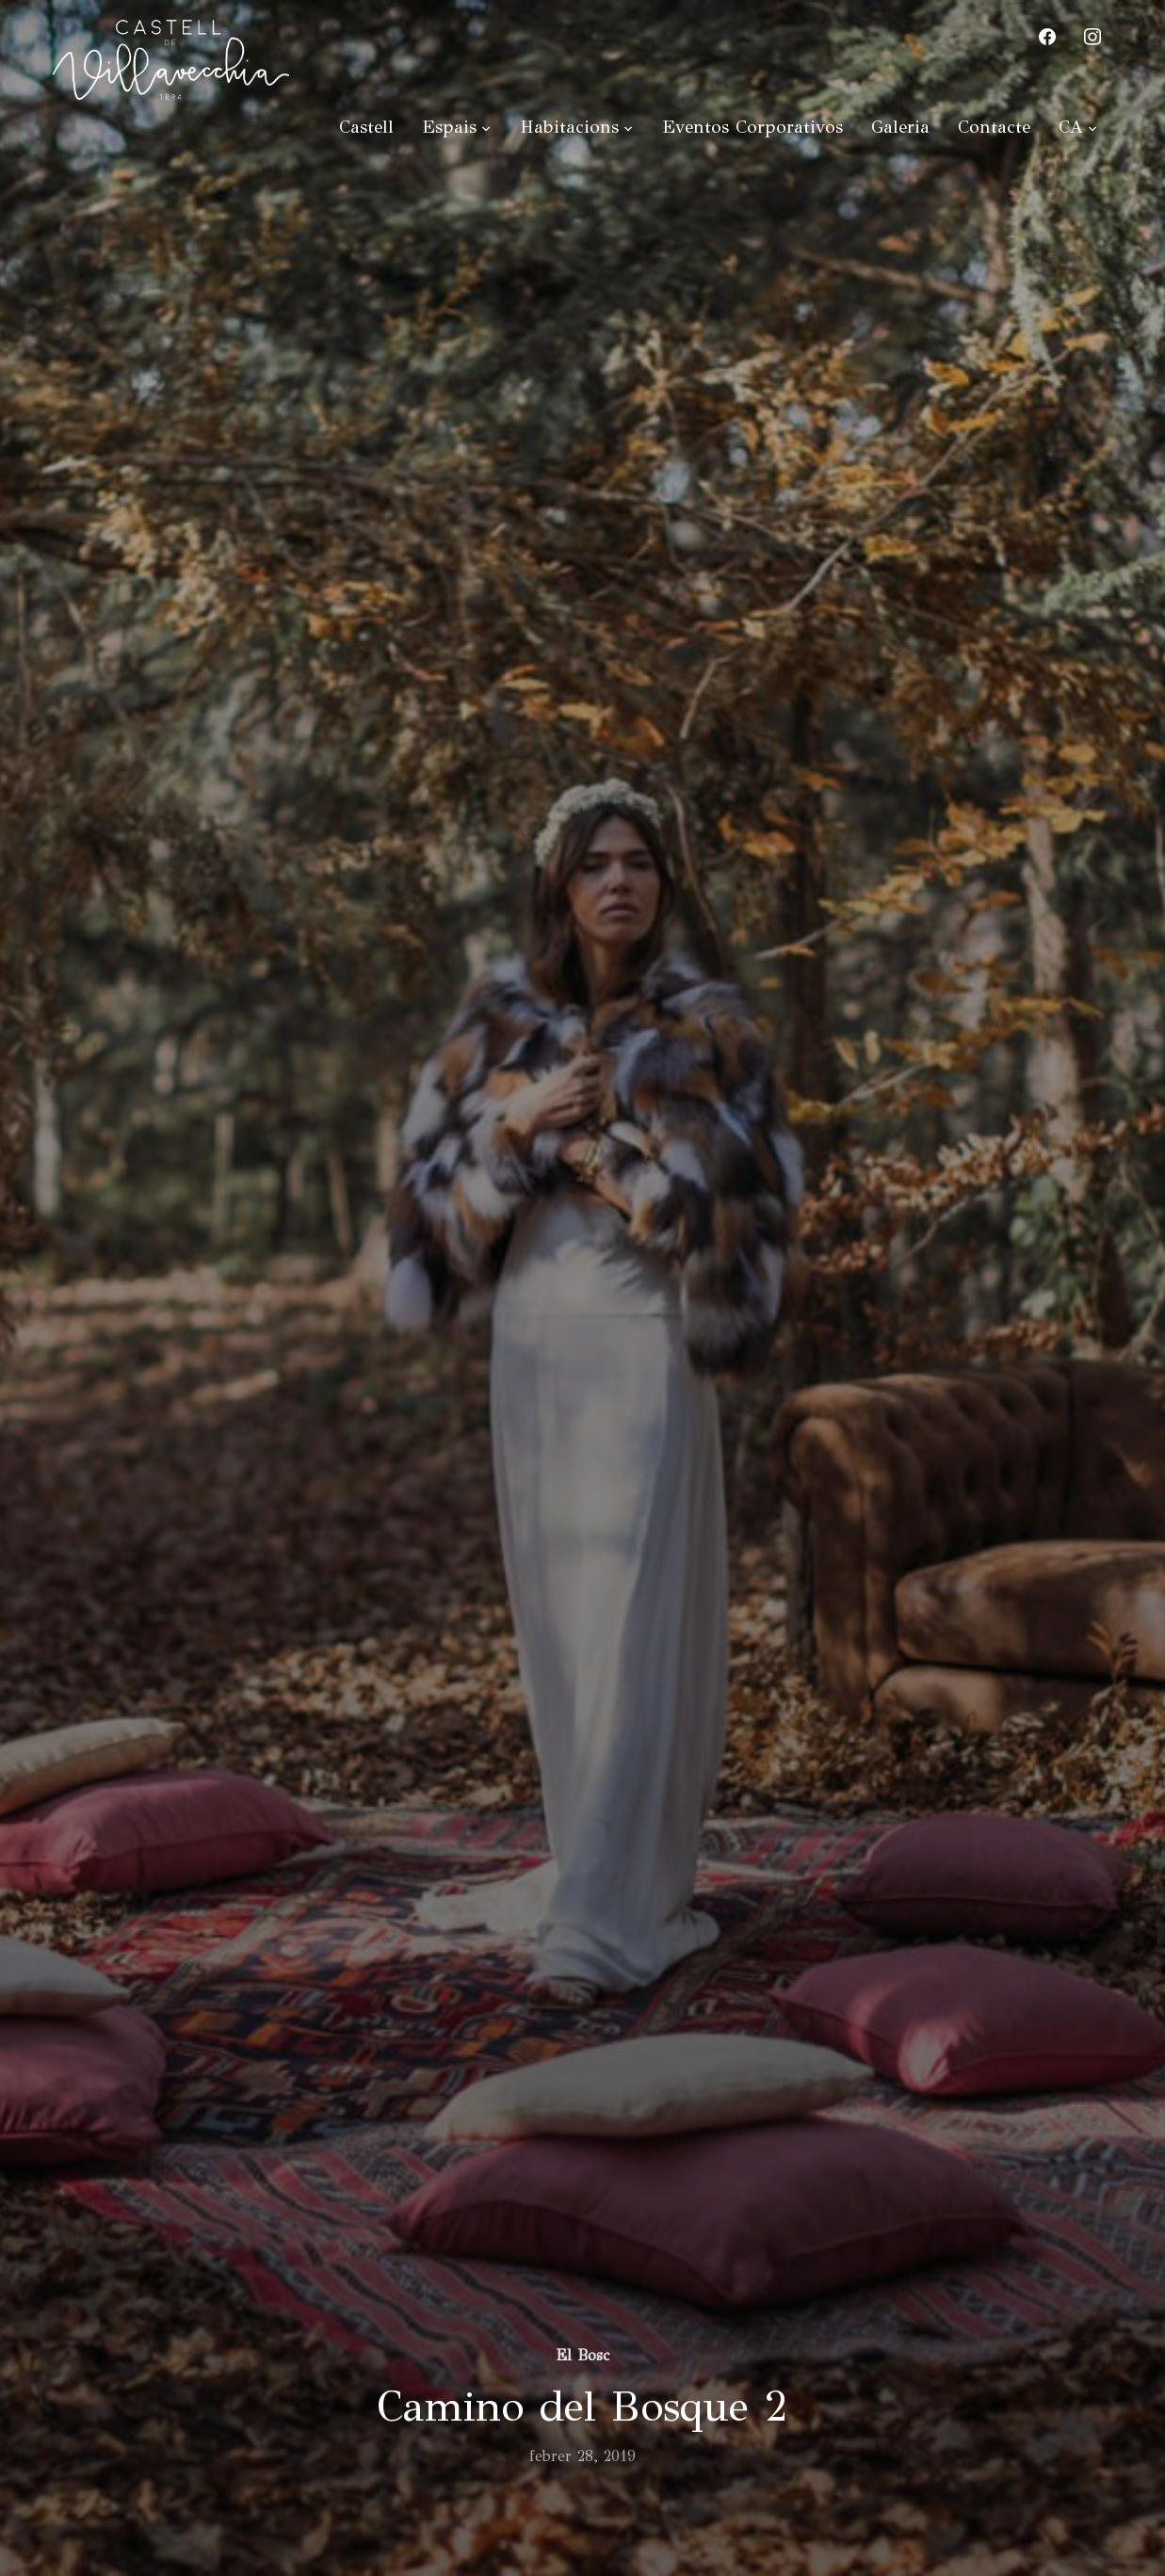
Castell (366, 126)
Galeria (900, 126)
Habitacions (569, 126)
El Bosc (582, 2355)
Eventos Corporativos (752, 126)
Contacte (994, 126)
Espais (449, 126)
